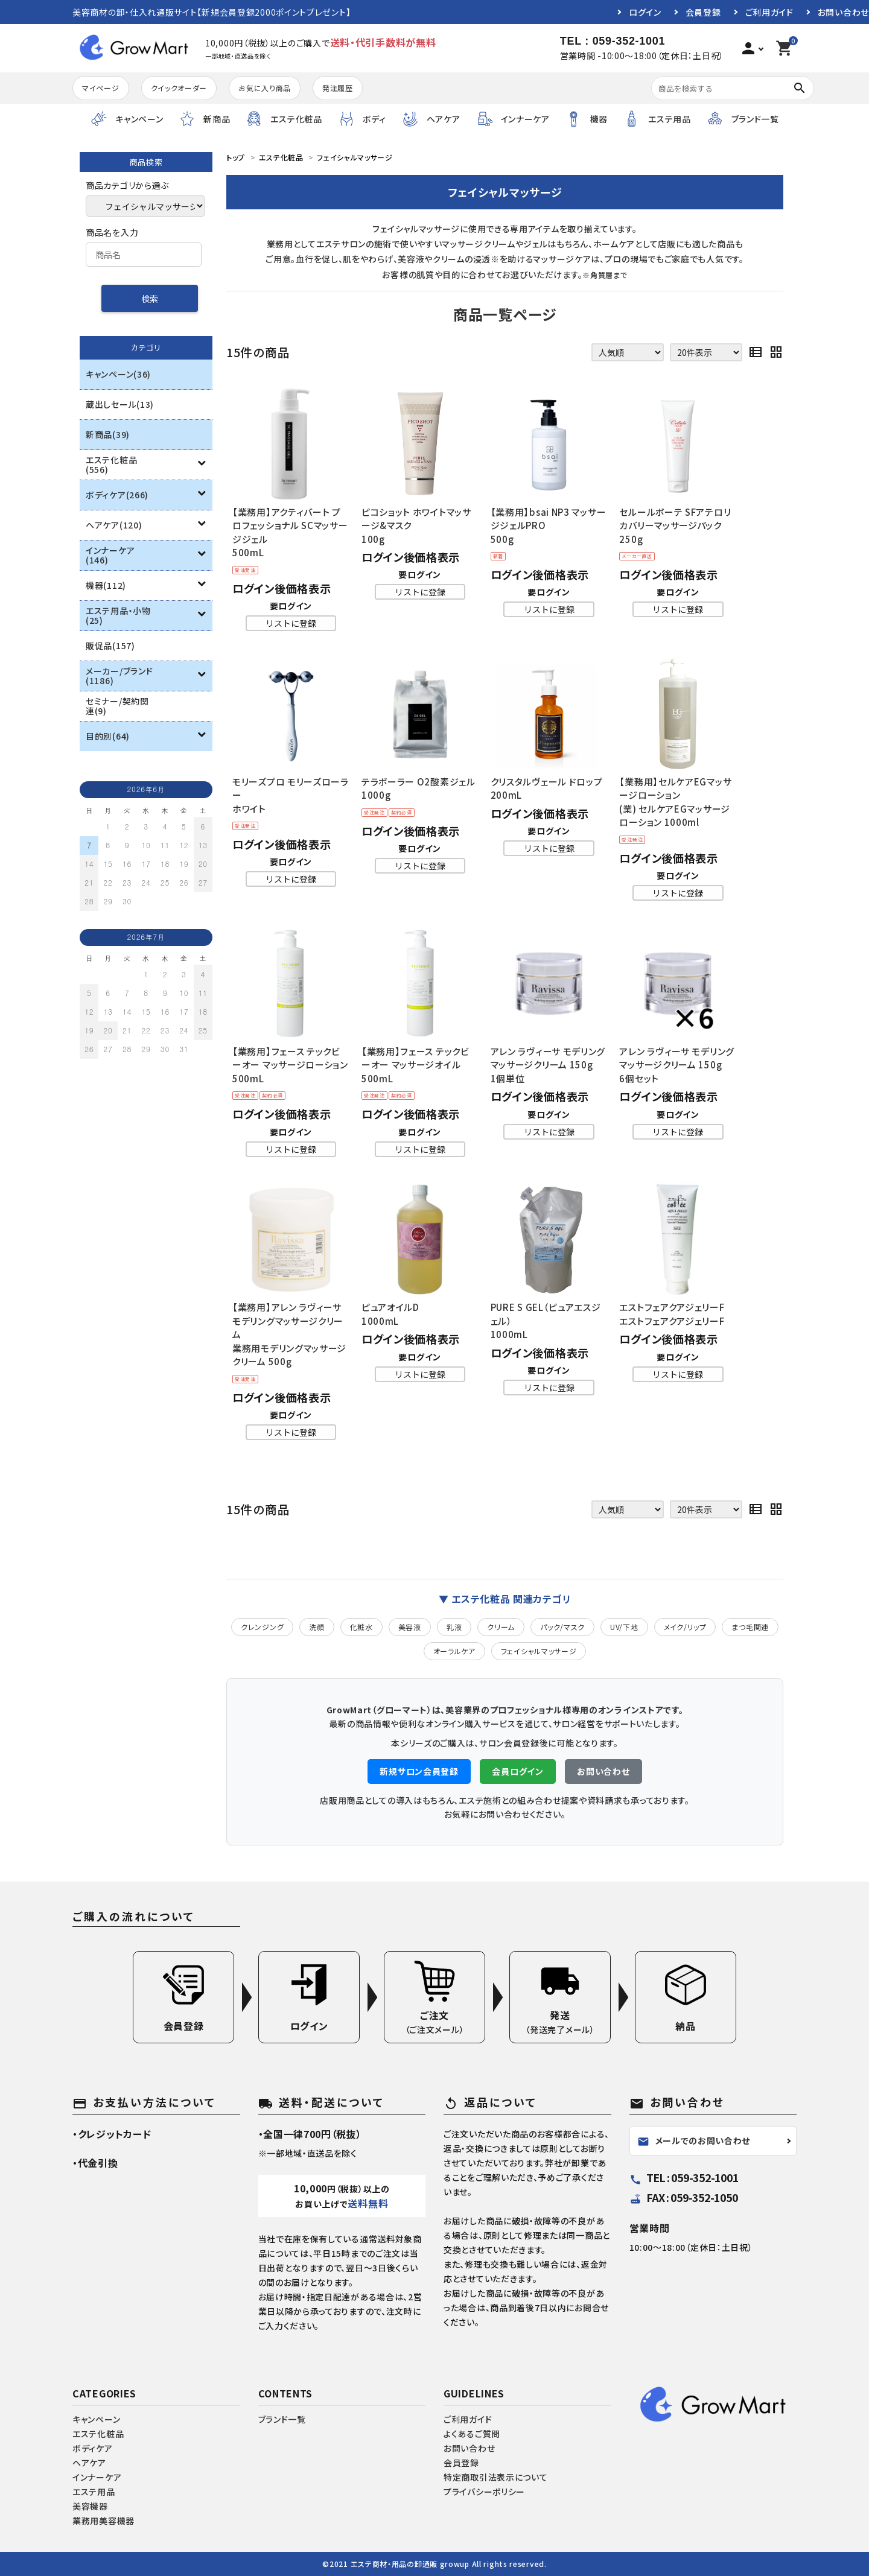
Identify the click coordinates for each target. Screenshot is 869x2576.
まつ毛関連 (750, 1627)
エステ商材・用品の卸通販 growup (410, 2564)
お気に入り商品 (264, 88)
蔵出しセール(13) (120, 404)
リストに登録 (291, 623)
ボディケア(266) (117, 495)
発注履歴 (337, 88)
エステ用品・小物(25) (118, 615)
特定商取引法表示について (495, 2477)
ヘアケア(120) (114, 525)
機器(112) (106, 585)
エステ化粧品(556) (111, 464)
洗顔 (316, 1627)
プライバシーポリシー (484, 2492)
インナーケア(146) (110, 555)
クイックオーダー (179, 88)
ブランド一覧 (282, 2419)
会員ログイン (517, 1771)
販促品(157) (110, 645)
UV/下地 (624, 1627)
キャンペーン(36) (118, 374)
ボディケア (92, 2448)
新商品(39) (108, 434)
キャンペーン (96, 2419)
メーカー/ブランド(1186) (119, 676)
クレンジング (262, 1627)
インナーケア (96, 2477)
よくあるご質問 (472, 2434)
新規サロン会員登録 (419, 1771)
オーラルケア (454, 1651)
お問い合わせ (843, 12)
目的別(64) (108, 736)
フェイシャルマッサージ (539, 1651)
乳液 (454, 1627)
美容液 (409, 1627)
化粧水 (361, 1627)
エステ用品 (93, 2492)
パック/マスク (562, 1627)
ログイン (645, 12)
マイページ (100, 88)
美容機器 (90, 2506)
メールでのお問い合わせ (694, 2141)
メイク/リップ (685, 1627)
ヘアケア (89, 2463)
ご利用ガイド (769, 12)
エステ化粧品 (98, 2434)
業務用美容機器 (103, 2520)
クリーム (501, 1627)
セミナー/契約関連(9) (117, 706)
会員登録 (703, 12)
